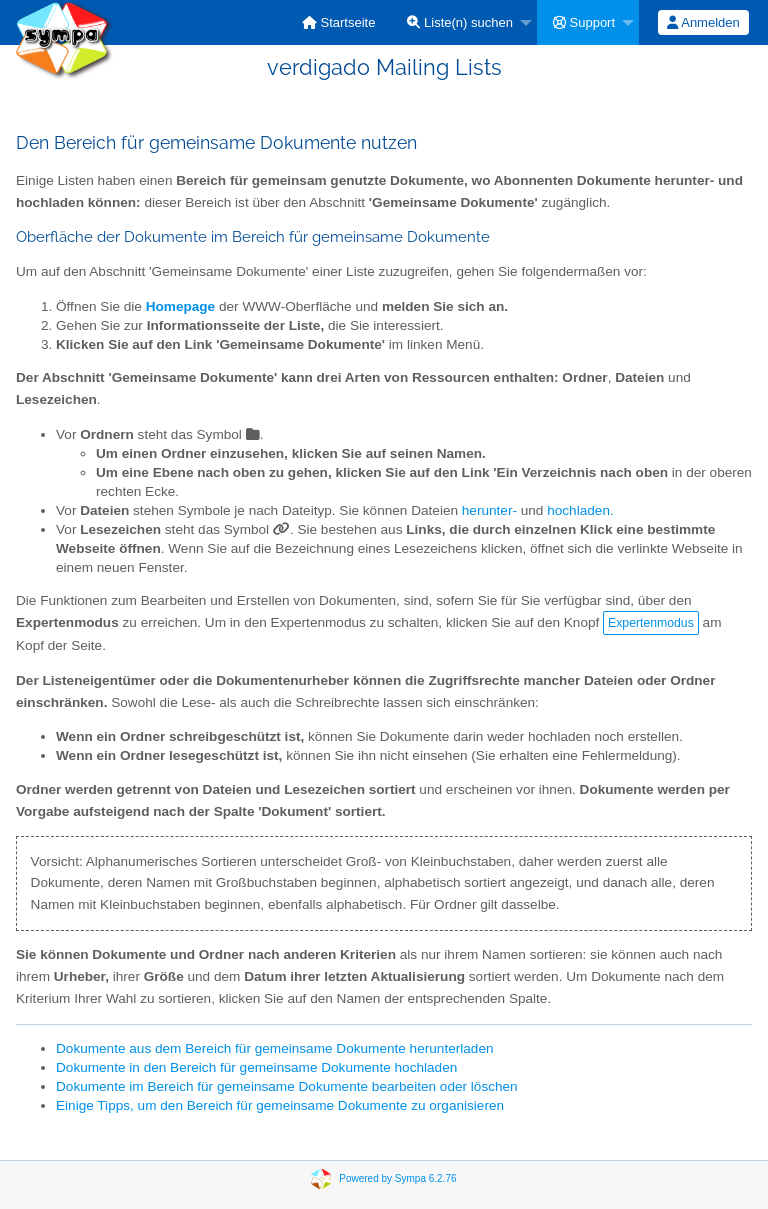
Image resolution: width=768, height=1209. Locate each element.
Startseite (339, 22)
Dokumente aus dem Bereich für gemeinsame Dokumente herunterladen (275, 1048)
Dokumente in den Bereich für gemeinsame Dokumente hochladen (256, 1067)
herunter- (489, 510)
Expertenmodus (651, 623)
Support (584, 22)
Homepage (181, 306)
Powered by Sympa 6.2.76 (397, 1178)
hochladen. (580, 510)
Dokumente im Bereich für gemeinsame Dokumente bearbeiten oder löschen (287, 1086)
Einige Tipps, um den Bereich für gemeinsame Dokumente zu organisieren (280, 1105)
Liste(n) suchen (460, 22)
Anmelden (703, 22)
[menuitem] (339, 22)
